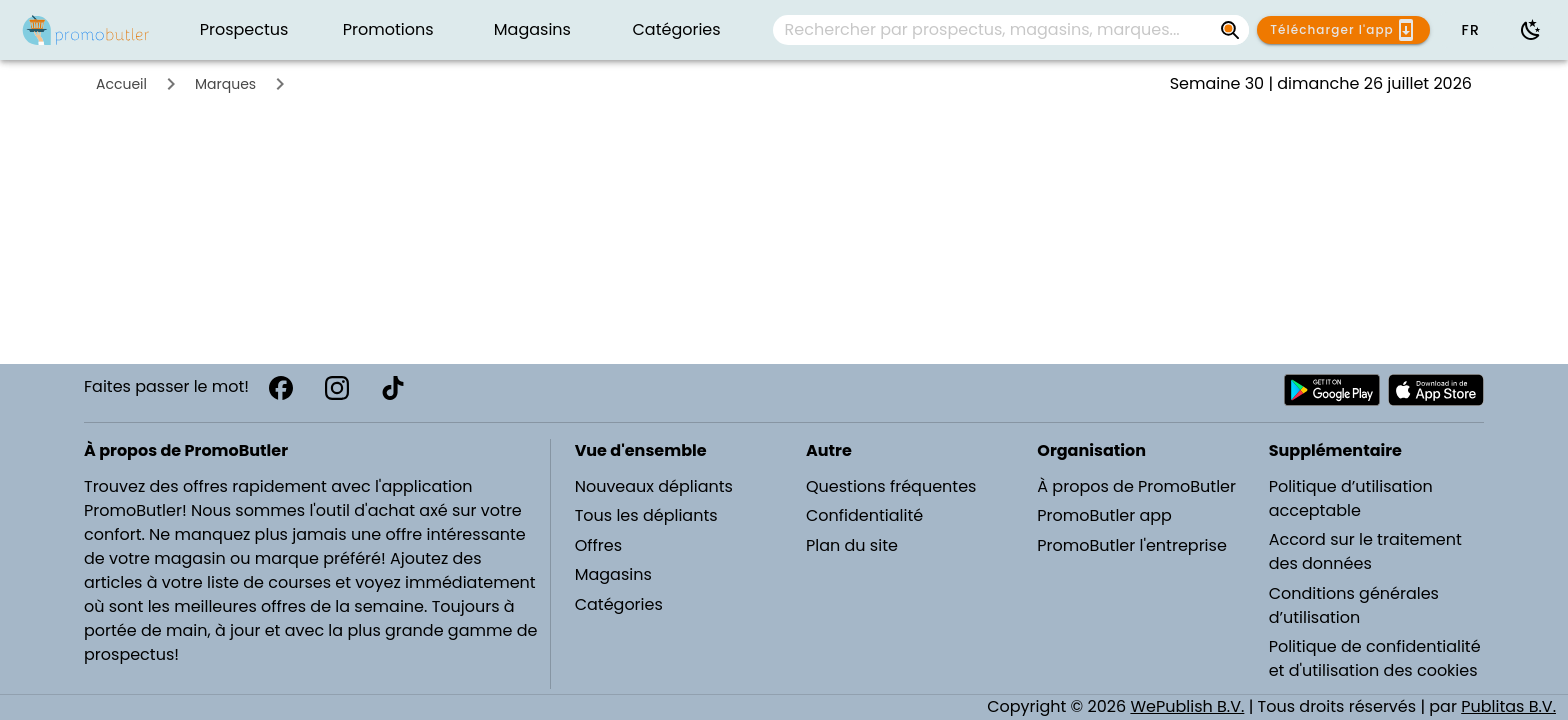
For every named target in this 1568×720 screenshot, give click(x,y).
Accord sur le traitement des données (1365, 551)
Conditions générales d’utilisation (1354, 605)
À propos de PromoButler (1136, 486)
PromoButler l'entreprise (1132, 545)
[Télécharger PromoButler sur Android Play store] (1332, 390)
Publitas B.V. (1508, 706)
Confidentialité (864, 515)
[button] (1470, 30)
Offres (598, 545)
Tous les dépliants (646, 515)
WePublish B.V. (1187, 706)
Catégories (619, 604)
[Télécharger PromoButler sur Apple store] (1436, 390)
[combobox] (1011, 30)
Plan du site (852, 545)
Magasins (613, 574)
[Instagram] (337, 388)
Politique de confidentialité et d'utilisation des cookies (1375, 658)
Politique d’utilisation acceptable (1351, 498)
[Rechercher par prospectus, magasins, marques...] (995, 30)
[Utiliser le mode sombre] (1531, 30)
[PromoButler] (86, 30)
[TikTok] (393, 388)
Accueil (121, 84)
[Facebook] (281, 388)
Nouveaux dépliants (654, 486)
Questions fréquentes (891, 486)
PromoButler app (1104, 515)
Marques (225, 84)
